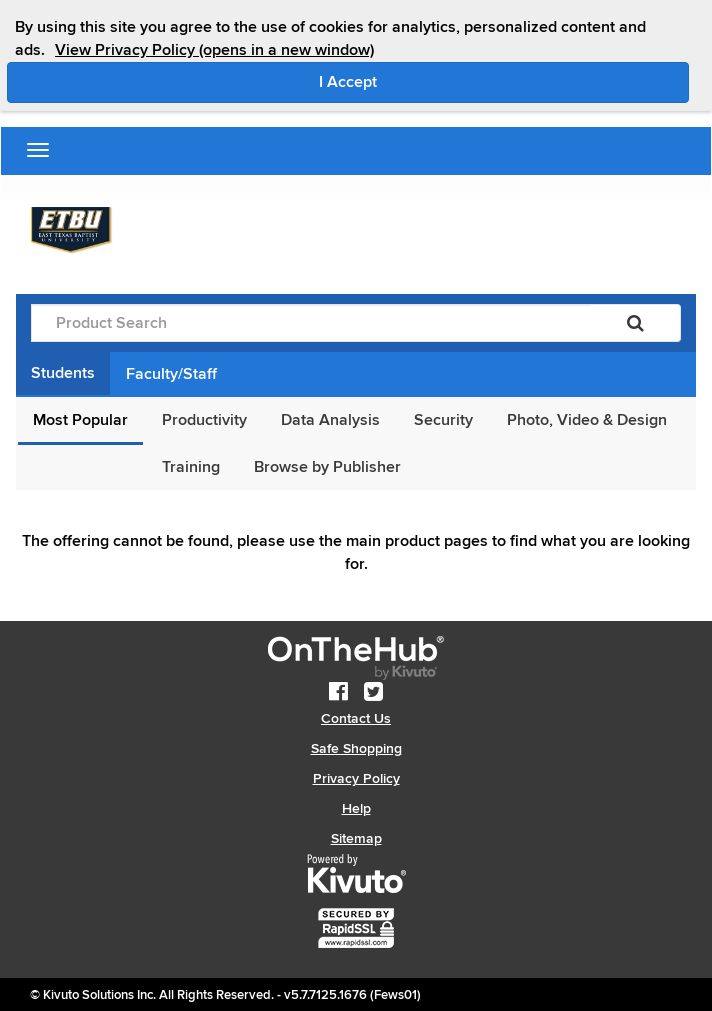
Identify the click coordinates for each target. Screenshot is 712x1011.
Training (191, 467)
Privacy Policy (356, 778)
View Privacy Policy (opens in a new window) (214, 50)
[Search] (635, 323)
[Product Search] (311, 323)
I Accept (432, 81)
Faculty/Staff (171, 374)
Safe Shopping (356, 748)
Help (356, 808)
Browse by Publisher (327, 467)
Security (443, 420)
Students (63, 373)
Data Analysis (330, 420)
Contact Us (356, 718)
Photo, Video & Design (587, 420)
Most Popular (80, 420)
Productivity (204, 420)
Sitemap (356, 838)
